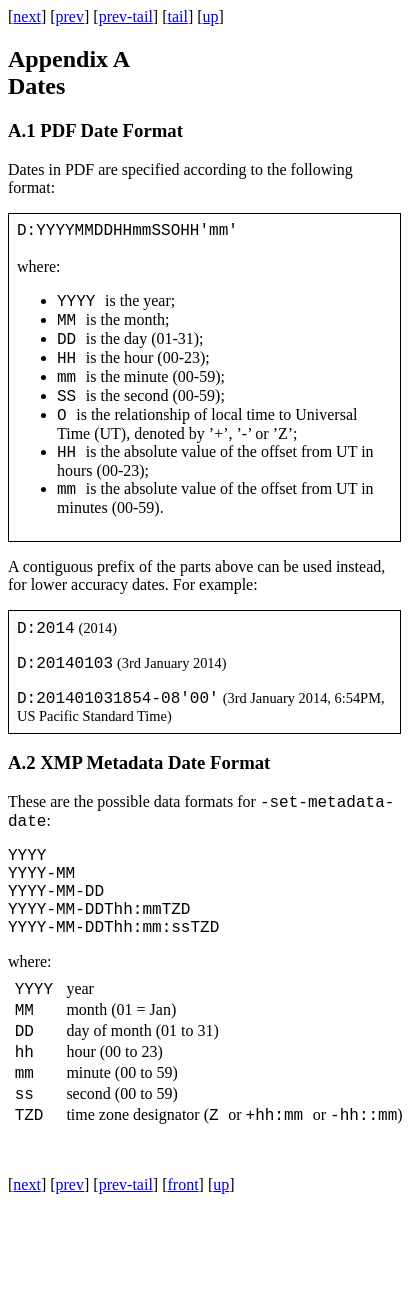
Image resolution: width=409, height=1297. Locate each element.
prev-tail (126, 16)
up (211, 16)
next (27, 16)
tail (177, 16)
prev (70, 16)
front (182, 1271)
